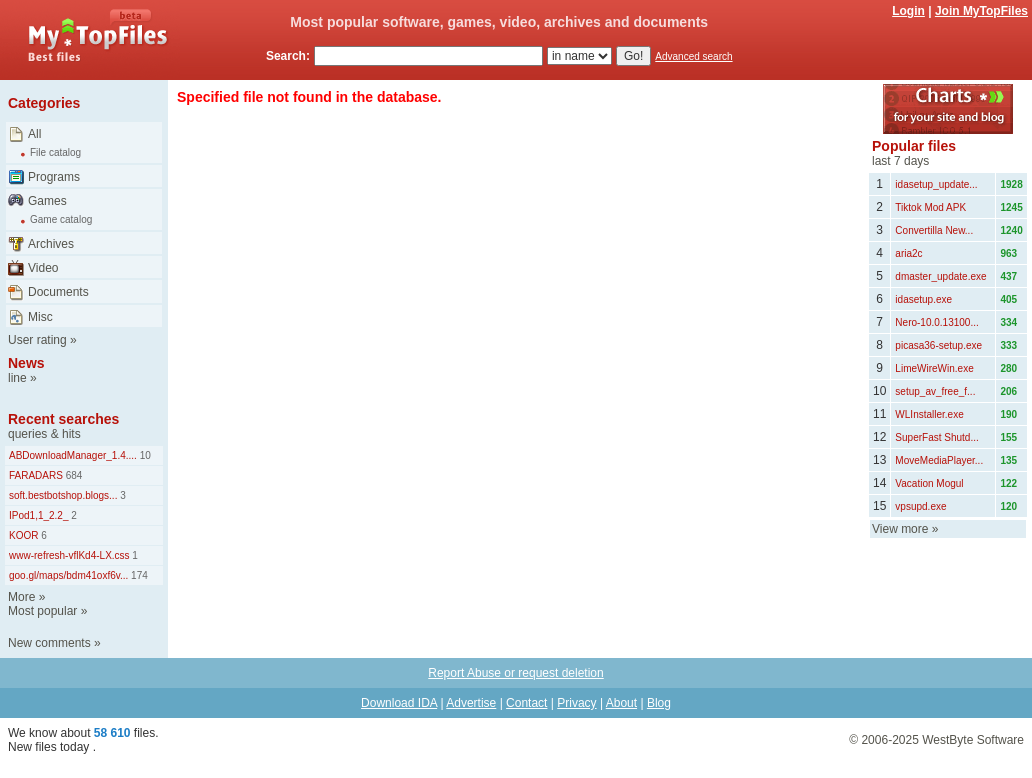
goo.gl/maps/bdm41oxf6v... (68, 575)
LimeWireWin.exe (934, 368)
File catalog (55, 152)
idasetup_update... (936, 184)
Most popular (42, 611)
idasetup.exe (923, 299)
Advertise (471, 703)
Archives (51, 244)
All (34, 134)
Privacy (576, 703)
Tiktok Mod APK (930, 207)
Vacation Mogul (929, 483)
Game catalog (61, 219)
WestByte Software (973, 740)
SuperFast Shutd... (936, 437)
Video (43, 268)
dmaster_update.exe (940, 276)
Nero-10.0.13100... (936, 322)
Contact (526, 703)
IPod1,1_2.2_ (39, 515)
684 (72, 475)
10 (144, 455)
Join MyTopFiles (981, 11)
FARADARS (36, 475)
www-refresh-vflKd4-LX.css (69, 555)
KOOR (23, 535)
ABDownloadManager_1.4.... (73, 455)
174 (137, 575)
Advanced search (693, 56)
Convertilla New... (934, 230)
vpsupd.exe (920, 506)
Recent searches (63, 419)
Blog (659, 703)
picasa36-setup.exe (938, 345)
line (17, 378)
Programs (54, 177)
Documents (58, 292)
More (21, 597)
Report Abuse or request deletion (515, 673)
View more (900, 529)
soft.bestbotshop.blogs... (63, 495)
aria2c (908, 253)
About (621, 703)
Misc (40, 317)
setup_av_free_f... (935, 391)
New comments (49, 643)
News (26, 363)
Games (47, 201)
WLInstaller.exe (929, 414)
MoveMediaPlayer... (939, 460)
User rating (37, 340)
